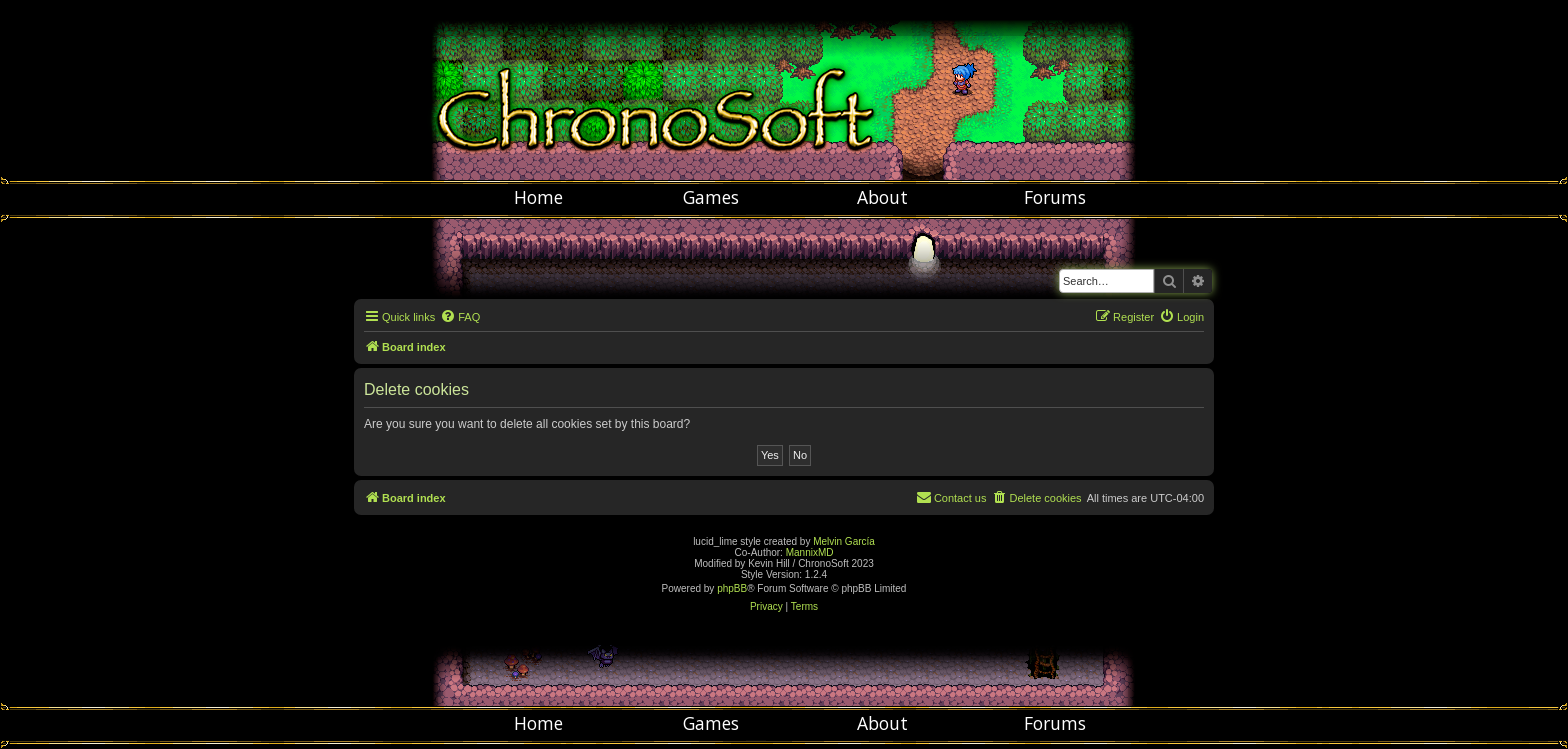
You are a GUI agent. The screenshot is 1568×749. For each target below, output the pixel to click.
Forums (1055, 197)
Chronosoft (784, 90)
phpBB (732, 588)
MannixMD (810, 552)
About (882, 197)
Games (711, 197)
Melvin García (844, 541)
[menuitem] (460, 317)
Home (538, 197)
